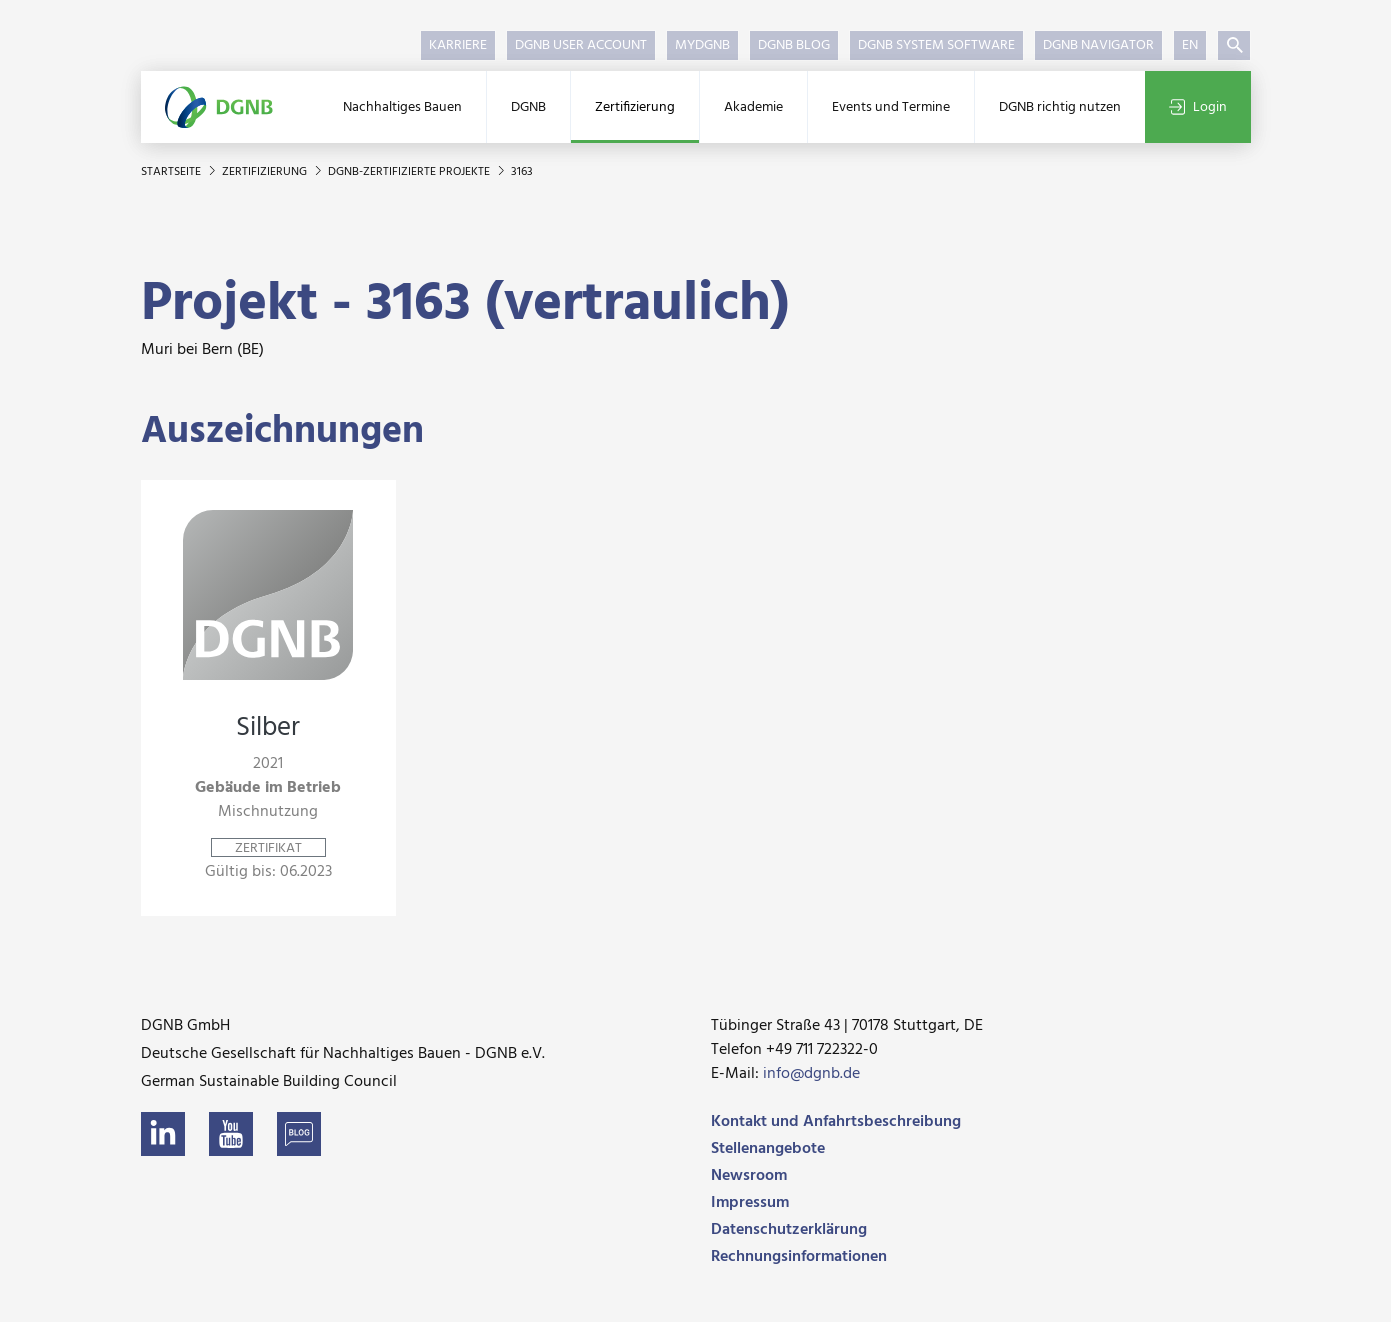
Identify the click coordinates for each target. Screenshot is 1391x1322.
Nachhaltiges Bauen (402, 107)
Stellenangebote (768, 1149)
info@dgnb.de (811, 1074)
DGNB (528, 107)
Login (1198, 107)
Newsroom (749, 1176)
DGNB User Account (581, 45)
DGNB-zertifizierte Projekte (410, 172)
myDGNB (702, 45)
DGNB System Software (936, 45)
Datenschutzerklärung (789, 1230)
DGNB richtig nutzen (1060, 107)
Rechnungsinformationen (799, 1257)
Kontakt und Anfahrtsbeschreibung (836, 1122)
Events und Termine (891, 107)
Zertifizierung (635, 107)
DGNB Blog (794, 45)
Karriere (458, 45)
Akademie (753, 107)
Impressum (750, 1203)
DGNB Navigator (1098, 45)
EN (1190, 45)
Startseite (172, 172)
